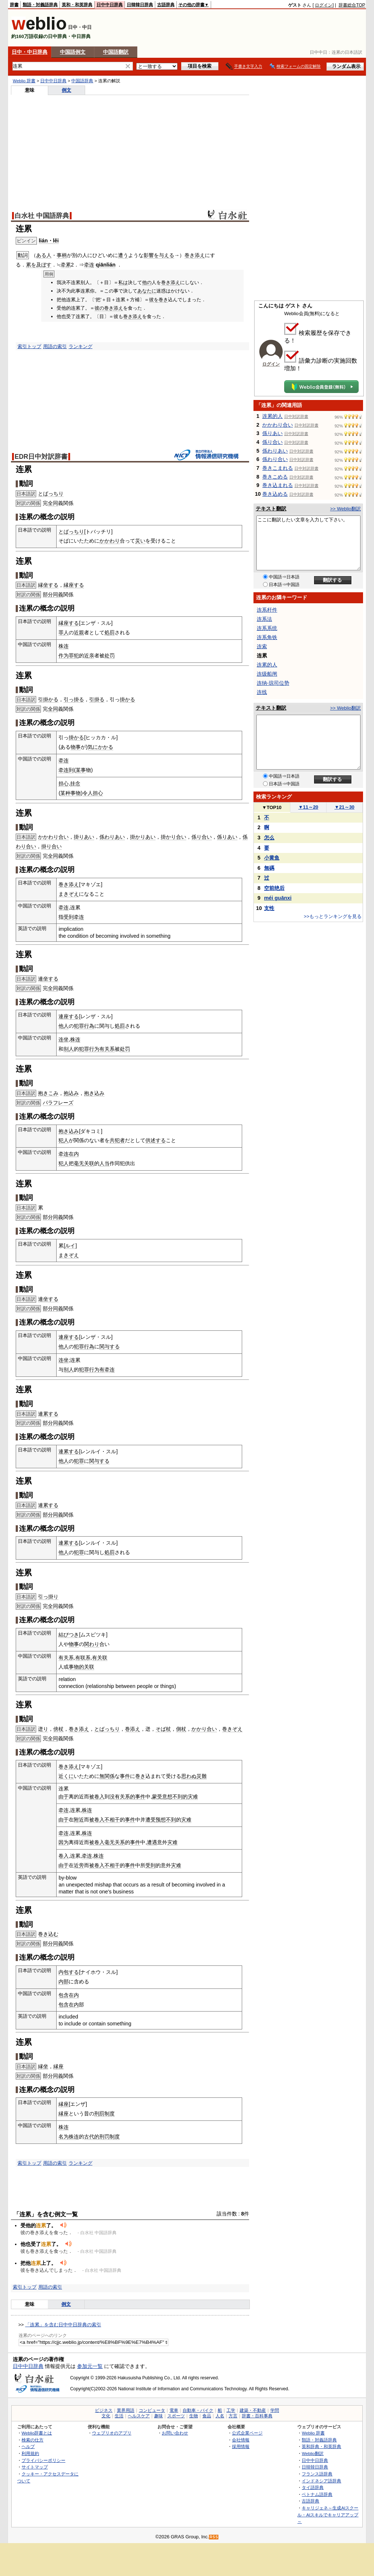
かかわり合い (53, 837)
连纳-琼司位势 (273, 683)
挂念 (75, 783)
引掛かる (48, 699)
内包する (68, 1972)
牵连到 (66, 770)
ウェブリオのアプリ (111, 2432)
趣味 (158, 2416)
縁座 (58, 2066)
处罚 (109, 655)
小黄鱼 (271, 858)
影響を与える (159, 255)
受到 (69, 917)
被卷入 (96, 1796)
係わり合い (275, 459)
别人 (69, 1049)
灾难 (193, 1796)
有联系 (83, 1658)
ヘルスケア (139, 2416)
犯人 (63, 1140)
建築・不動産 (253, 2410)
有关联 (99, 1658)
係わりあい (112, 837)
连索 (262, 646)
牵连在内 (68, 1154)
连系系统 (267, 628)
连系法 (264, 619)
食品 (206, 2416)
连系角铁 (267, 637)
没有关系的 (122, 1796)
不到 (171, 1820)
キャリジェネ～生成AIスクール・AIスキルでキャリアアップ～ (327, 2514)
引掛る (96, 699)
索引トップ (29, 346)
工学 (230, 2410)
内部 (63, 1981)
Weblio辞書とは (37, 2432)
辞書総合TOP (352, 5)
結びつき (68, 1635)
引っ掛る (74, 699)
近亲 (89, 655)
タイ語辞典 (313, 2487)
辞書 (14, 5)
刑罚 (104, 2136)
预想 (161, 1820)
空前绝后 (274, 888)
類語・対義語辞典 (40, 5)
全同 (53, 503)
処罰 (109, 632)
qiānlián (105, 265)
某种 (65, 793)
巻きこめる (275, 477)
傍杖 (58, 1729)
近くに (66, 1776)
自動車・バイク (198, 2410)
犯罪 (79, 1461)
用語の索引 (55, 346)
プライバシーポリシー (43, 2460)
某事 (81, 770)
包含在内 (68, 1995)
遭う (123, 255)
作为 (63, 655)
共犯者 (117, 1140)
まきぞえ (68, 894)
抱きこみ (48, 1093)
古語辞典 (166, 5)
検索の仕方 (32, 2439)
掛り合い (51, 846)
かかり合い (204, 1729)
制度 (109, 2113)
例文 (66, 90)
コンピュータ (152, 2410)
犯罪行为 (89, 1049)
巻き (163, 299)
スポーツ (176, 2416)
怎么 (269, 838)
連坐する (48, 979)
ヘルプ (28, 2446)
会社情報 (240, 2439)
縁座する (74, 585)
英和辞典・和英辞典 (321, 2446)
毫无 (79, 1163)
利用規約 (30, 2453)
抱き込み (94, 1093)
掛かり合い (173, 837)
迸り (43, 1729)
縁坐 (43, 2066)
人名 (219, 2416)
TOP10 (272, 807)
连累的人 (272, 416)
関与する (109, 1346)
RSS (214, 2537)
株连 (63, 646)
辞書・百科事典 (257, 2416)
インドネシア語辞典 (321, 2480)
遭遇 (152, 1842)
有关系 (107, 1049)
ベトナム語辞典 (317, 2494)
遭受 (150, 1820)
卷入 (63, 1856)
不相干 (112, 1820)
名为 (63, 2136)
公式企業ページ (247, 2432)
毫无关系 (114, 1842)
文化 (106, 2416)
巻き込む (48, 1934)
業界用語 (125, 2410)
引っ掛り (48, 1596)
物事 (75, 747)
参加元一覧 (90, 2366)
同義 (58, 594)
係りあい (227, 837)
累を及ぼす (38, 265)
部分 (48, 594)
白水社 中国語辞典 (42, 215)
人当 (104, 1163)
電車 (173, 2410)
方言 (233, 2416)
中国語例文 (72, 52)
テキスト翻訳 (271, 508)
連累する (48, 1414)
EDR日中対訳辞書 (41, 456)
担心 (63, 783)
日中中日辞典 (109, 5)
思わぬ (188, 1776)
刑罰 (99, 2113)
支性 (269, 908)
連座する (68, 1016)
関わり (91, 1644)
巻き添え (194, 255)
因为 (63, 1842)
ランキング (80, 346)
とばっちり (51, 493)
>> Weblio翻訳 (345, 508)
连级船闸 (267, 674)
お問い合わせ (175, 2432)
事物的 (76, 1667)
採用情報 (240, 2446)
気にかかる (100, 747)
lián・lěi (49, 240)
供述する (155, 1140)
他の (147, 282)
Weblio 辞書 (24, 81)
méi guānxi (277, 898)
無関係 (107, 1776)
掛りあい (84, 837)
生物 (193, 2416)
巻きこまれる (277, 468)
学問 (274, 2410)
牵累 (66, 265)
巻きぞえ (232, 1729)
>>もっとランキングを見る (333, 916)
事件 (125, 1776)
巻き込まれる (277, 485)
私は (123, 282)
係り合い (201, 837)
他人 (63, 1026)
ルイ (70, 1246)
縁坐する (48, 585)
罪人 (63, 632)
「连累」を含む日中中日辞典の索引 (63, 2324)
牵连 (89, 265)
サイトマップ (35, 2466)
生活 (119, 2416)
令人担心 (93, 793)
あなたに (146, 291)
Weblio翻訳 (312, 2453)
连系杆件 (267, 610)
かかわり (109, 541)
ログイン (323, 5)
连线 (262, 692)
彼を (154, 299)
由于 (63, 1796)
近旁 (79, 1865)
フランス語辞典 (317, 2473)
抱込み (71, 1093)
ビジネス (103, 2410)
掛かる (127, 699)
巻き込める (275, 494)
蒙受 (157, 1796)
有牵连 (107, 1369)
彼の (99, 308)
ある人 (43, 255)
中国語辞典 (82, 81)
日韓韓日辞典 (140, 5)
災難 (201, 1776)
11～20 (308, 807)
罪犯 (74, 655)
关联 (89, 1163)
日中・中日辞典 (29, 52)
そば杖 (163, 1729)
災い (140, 541)
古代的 (91, 2136)
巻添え (132, 1729)
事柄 (62, 255)
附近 (79, 1820)
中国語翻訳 (116, 52)
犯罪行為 (84, 1026)
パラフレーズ (58, 1103)
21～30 (345, 807)
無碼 (269, 868)
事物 (75, 793)
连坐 (63, 1039)
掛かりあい (143, 837)
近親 (79, 632)
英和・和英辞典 (77, 5)
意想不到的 (175, 1796)
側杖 (181, 1729)
